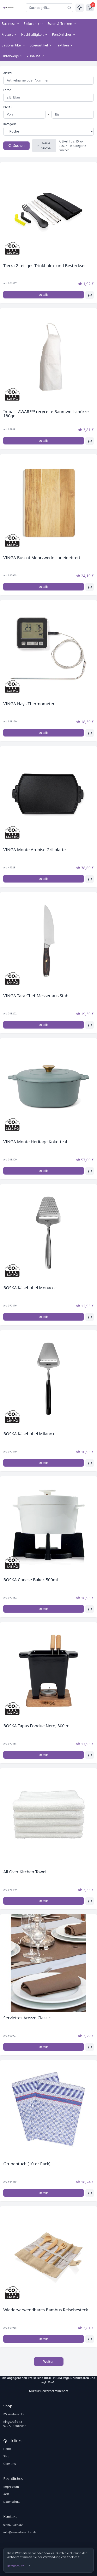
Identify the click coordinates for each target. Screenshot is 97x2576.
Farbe (7, 90)
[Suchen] (69, 8)
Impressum (11, 2487)
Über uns (9, 2464)
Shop (6, 2456)
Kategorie (10, 124)
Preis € (7, 107)
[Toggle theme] (79, 8)
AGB (6, 2494)
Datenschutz (15, 2566)
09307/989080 (13, 2525)
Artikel (7, 73)
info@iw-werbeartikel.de (19, 2532)
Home (7, 2449)
